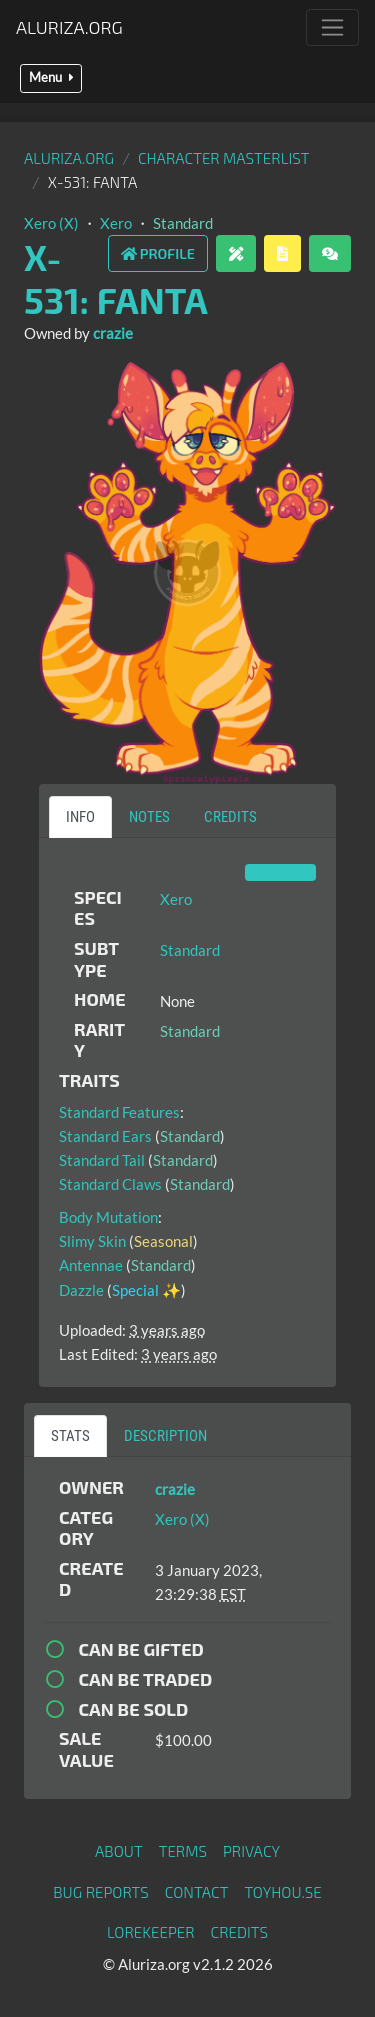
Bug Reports (101, 1892)
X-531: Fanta (116, 278)
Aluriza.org (69, 27)
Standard (183, 223)
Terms (183, 1851)
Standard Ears (105, 1136)
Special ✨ (146, 1290)
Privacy (251, 1851)
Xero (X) (51, 223)
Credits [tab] (230, 817)
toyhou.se (282, 1892)
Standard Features (119, 1112)
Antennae (91, 1265)
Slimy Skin (92, 1241)
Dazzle (81, 1290)
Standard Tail (102, 1160)
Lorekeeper (151, 1932)
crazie (113, 333)
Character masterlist (224, 158)
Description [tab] (165, 1436)
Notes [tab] (149, 817)
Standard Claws (110, 1184)
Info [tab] (80, 817)
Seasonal (163, 1241)
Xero (116, 223)
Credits (240, 1932)
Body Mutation (108, 1217)
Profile (158, 253)
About (119, 1851)
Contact (197, 1892)
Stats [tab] (70, 1436)
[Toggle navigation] (332, 27)
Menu (51, 77)
